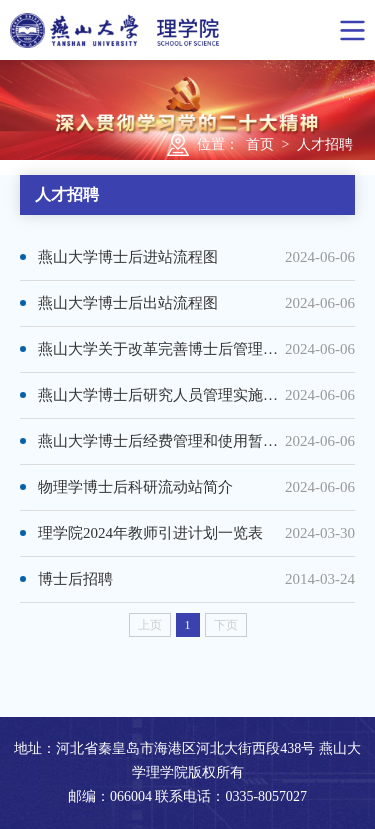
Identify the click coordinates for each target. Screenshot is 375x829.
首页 (260, 144)
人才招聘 (325, 144)
